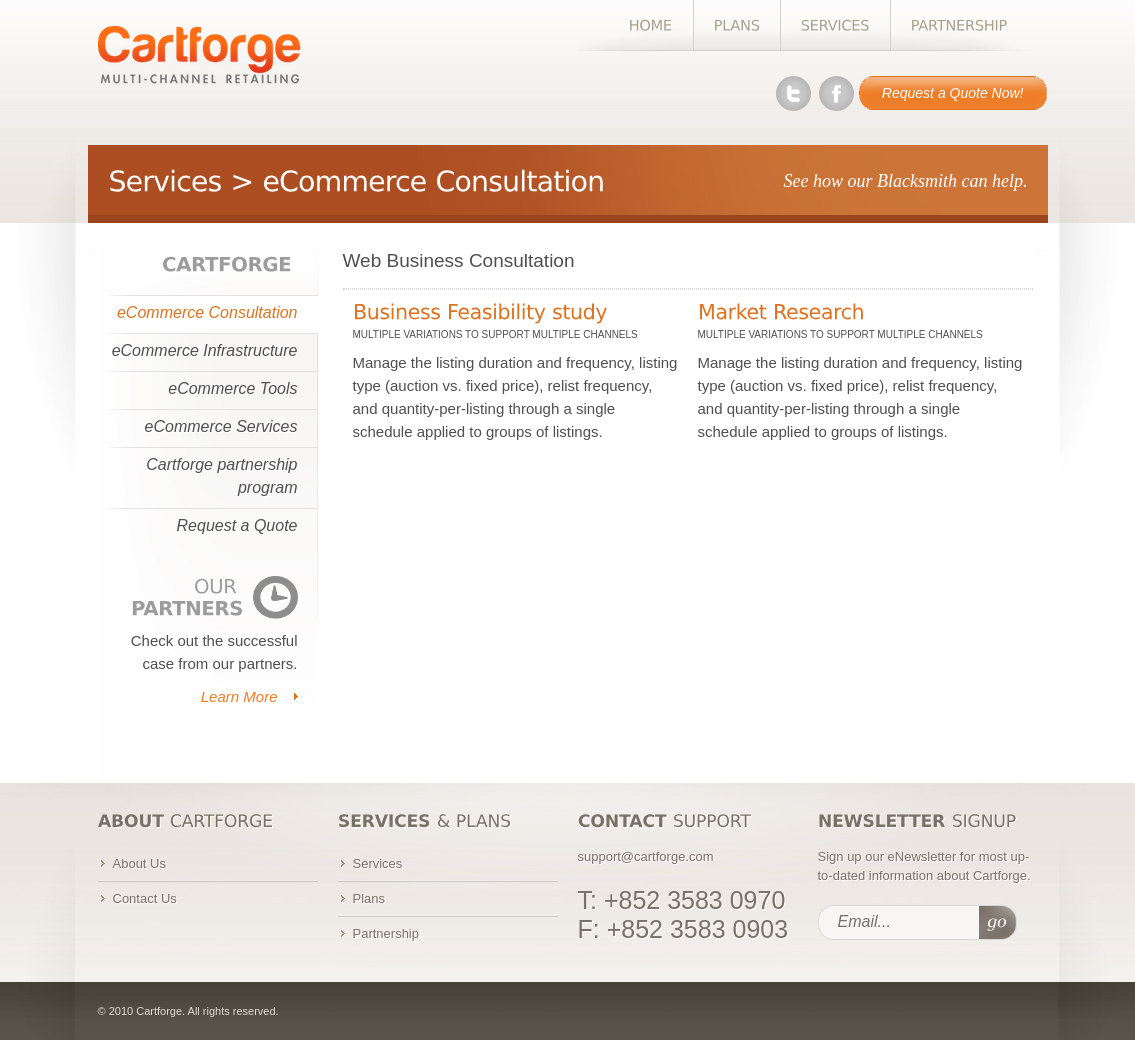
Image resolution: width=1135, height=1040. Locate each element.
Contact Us (145, 898)
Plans (369, 898)
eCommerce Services (221, 426)
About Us (139, 863)
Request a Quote (237, 525)
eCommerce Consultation (207, 312)
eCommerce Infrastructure (205, 350)
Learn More (239, 696)
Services (378, 863)
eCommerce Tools (232, 388)
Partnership (386, 933)
